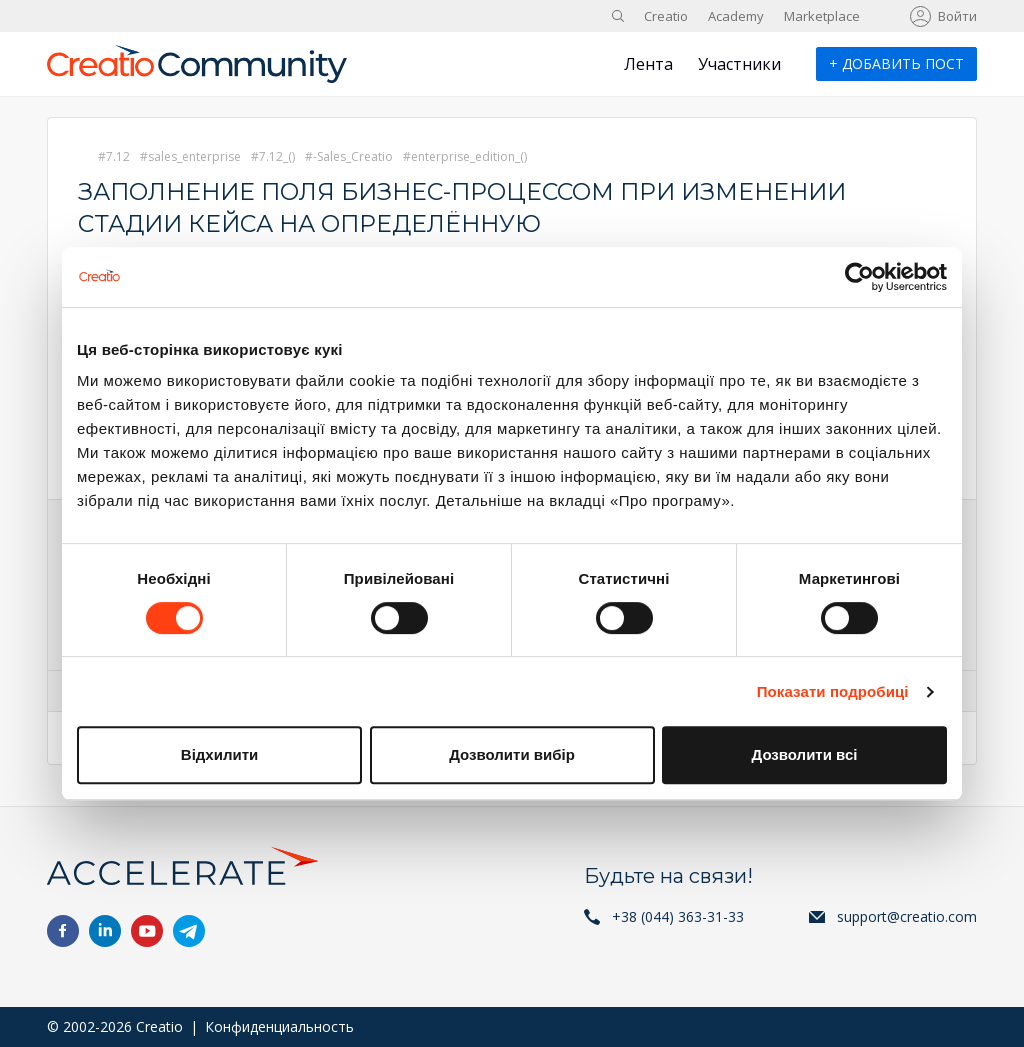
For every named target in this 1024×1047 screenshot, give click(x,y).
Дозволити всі (805, 754)
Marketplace (822, 16)
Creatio (666, 16)
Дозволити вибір (512, 754)
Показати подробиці (833, 691)
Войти (957, 16)
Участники (739, 64)
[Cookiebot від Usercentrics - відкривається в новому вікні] (859, 277)
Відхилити (219, 754)
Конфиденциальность (279, 1026)
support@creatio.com (907, 916)
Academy (736, 16)
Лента (648, 64)
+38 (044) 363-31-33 (678, 916)
